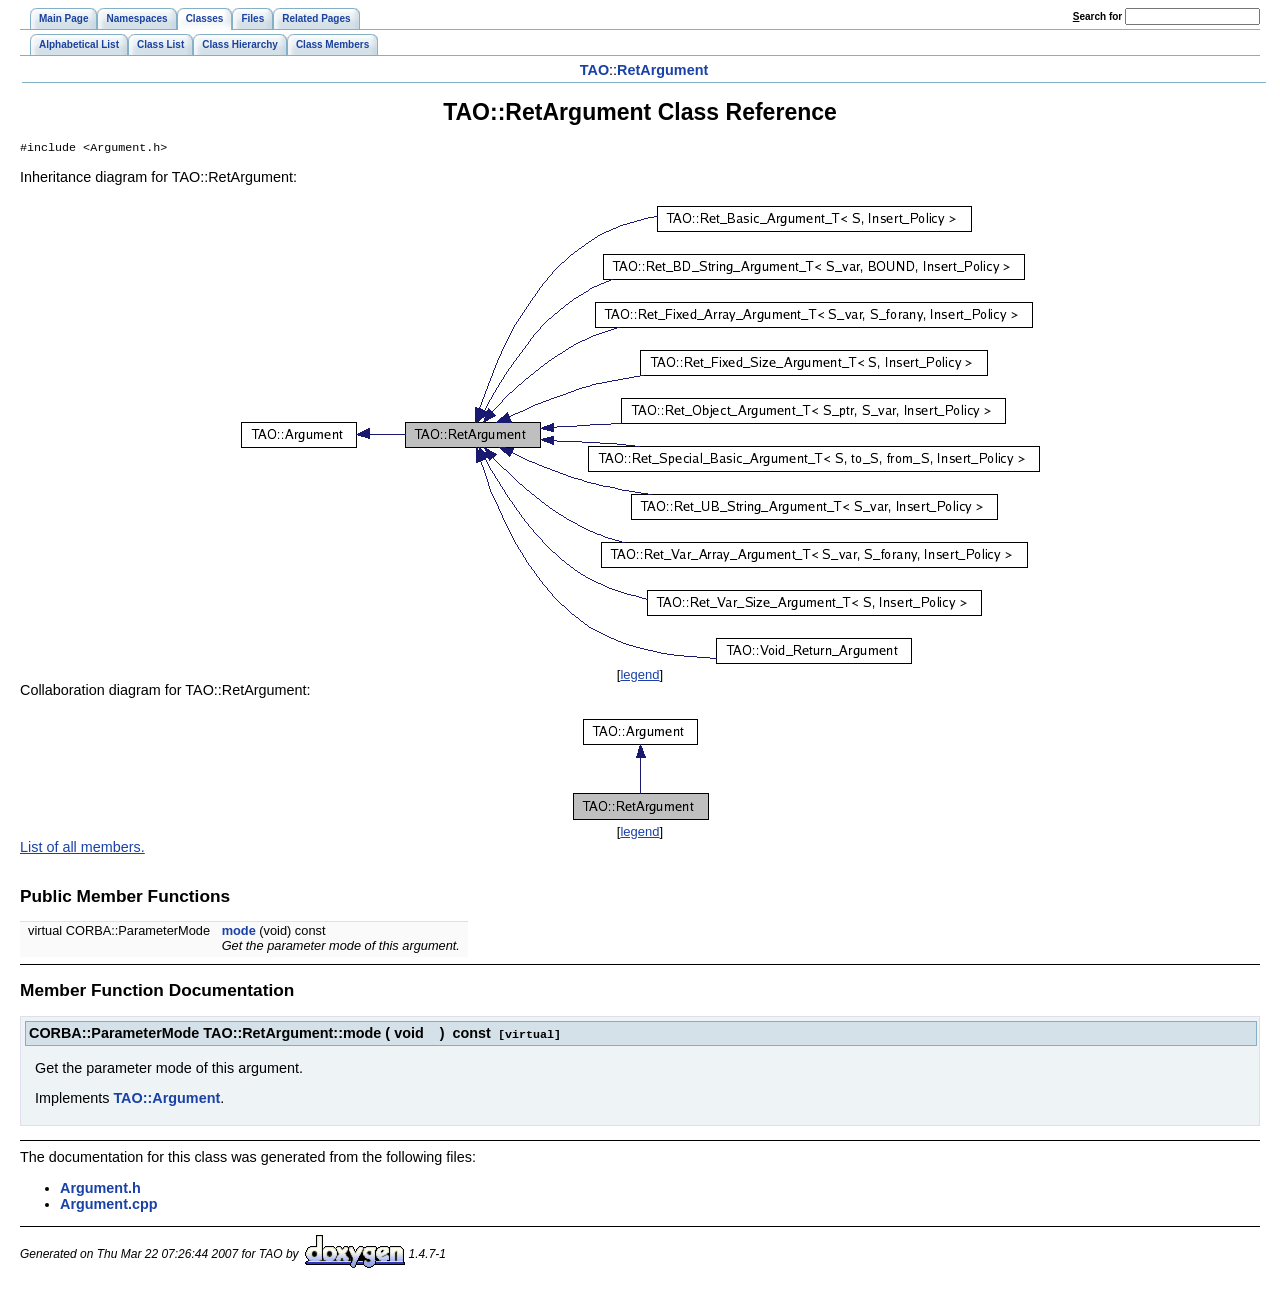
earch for (1097, 16)
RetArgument (662, 70)
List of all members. (82, 849)
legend (639, 676)
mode (239, 932)
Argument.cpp (109, 1205)
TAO (594, 70)
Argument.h (100, 1189)
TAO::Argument (166, 1099)
